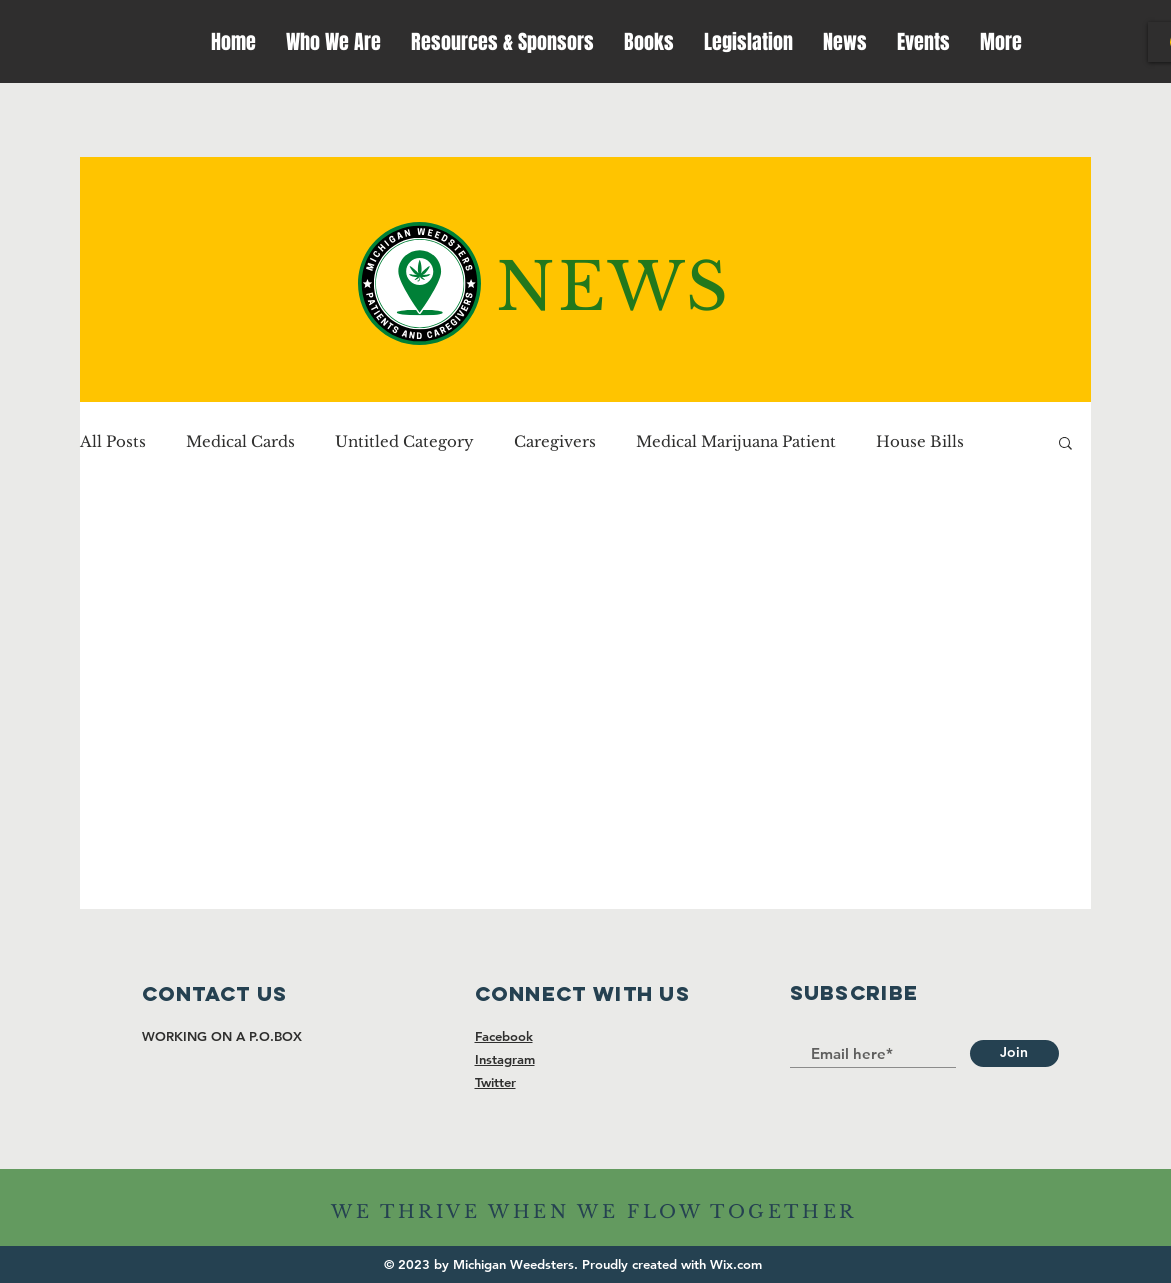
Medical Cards (240, 442)
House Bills (920, 442)
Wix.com (736, 1264)
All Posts (113, 442)
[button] (1065, 444)
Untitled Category (404, 442)
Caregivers (555, 442)
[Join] (1014, 1053)
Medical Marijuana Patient (736, 442)
